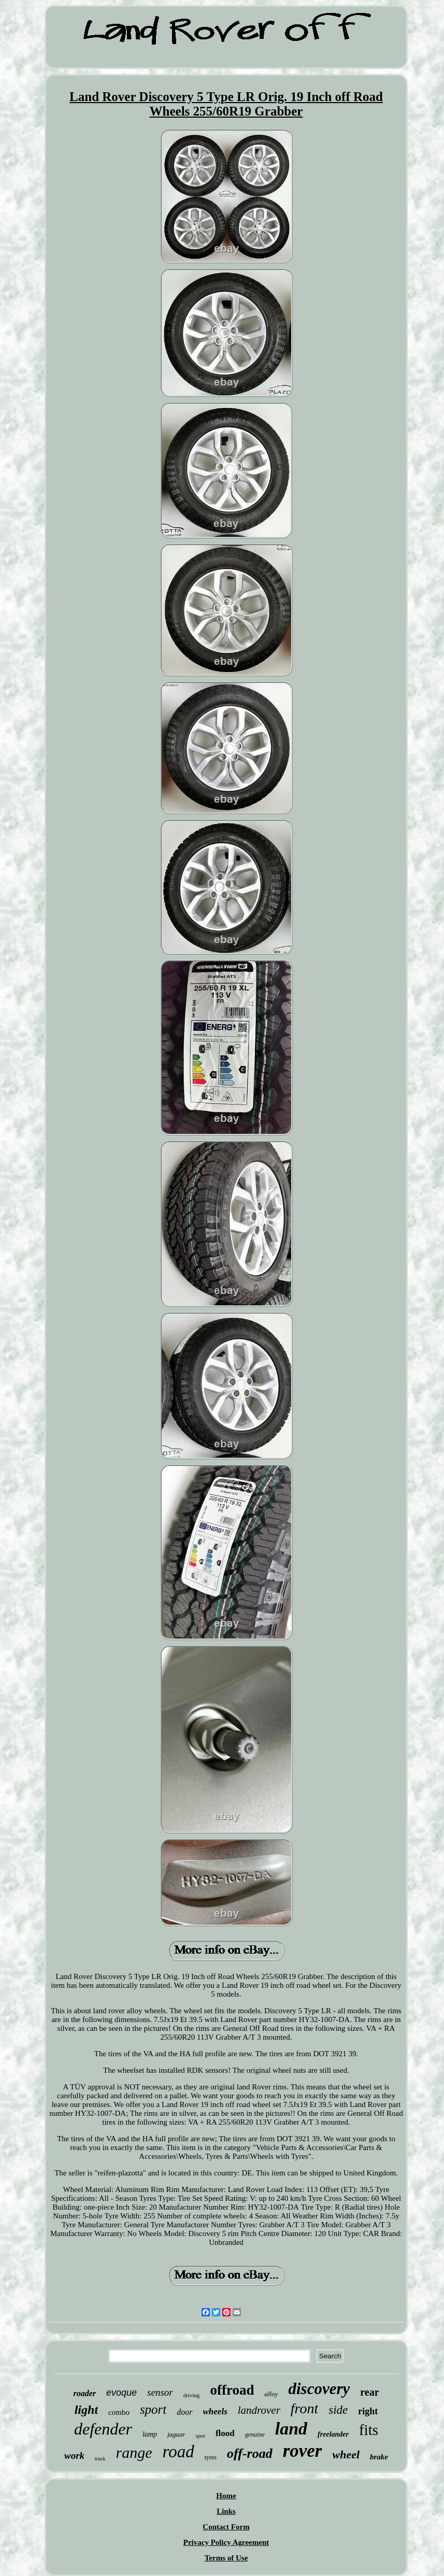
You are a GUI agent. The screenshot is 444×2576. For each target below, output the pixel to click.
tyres (211, 2457)
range (134, 2452)
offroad (232, 2390)
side (338, 2409)
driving (191, 2395)
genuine (255, 2434)
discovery (319, 2389)
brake (379, 2457)
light (86, 2409)
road (178, 2451)
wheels (215, 2411)
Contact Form (226, 2527)
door (184, 2412)
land (291, 2428)
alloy (271, 2394)
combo (119, 2412)
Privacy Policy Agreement (226, 2542)
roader (84, 2393)
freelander (333, 2434)
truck (100, 2458)
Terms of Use (226, 2558)
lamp (149, 2434)
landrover (259, 2410)
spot (200, 2435)
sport (153, 2409)
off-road (250, 2453)
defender (103, 2429)
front (304, 2408)
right (368, 2411)
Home (226, 2496)
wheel (346, 2454)
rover (302, 2451)
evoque (121, 2392)
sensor (160, 2392)
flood (225, 2433)
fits (368, 2430)
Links (226, 2511)
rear (369, 2392)
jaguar (176, 2434)
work (74, 2455)
